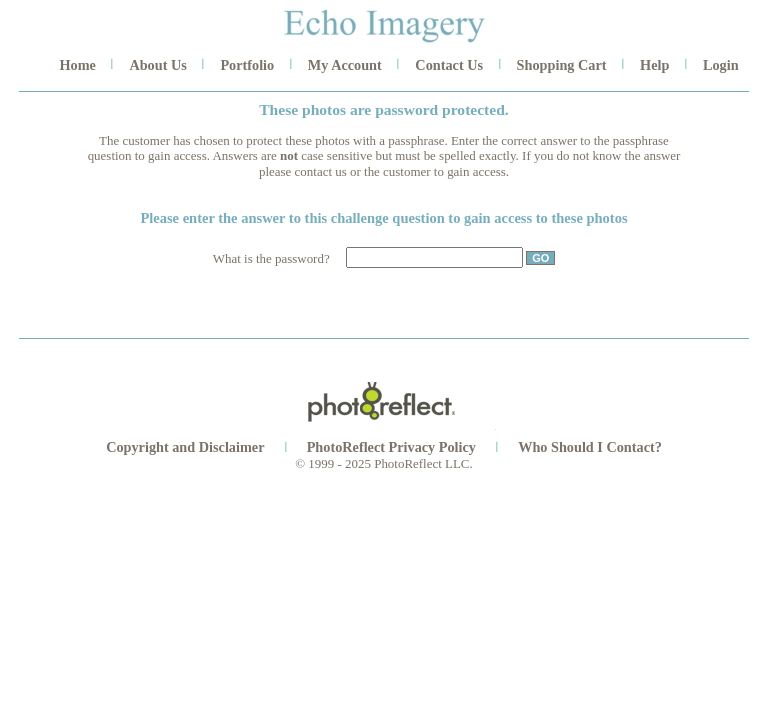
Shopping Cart (562, 65)
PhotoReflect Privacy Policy (391, 447)
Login (721, 65)
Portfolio (247, 65)
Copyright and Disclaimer (187, 447)
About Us (157, 65)
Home (77, 65)
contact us (321, 171)
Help (654, 65)
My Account (345, 65)
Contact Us (449, 65)
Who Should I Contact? (590, 447)
